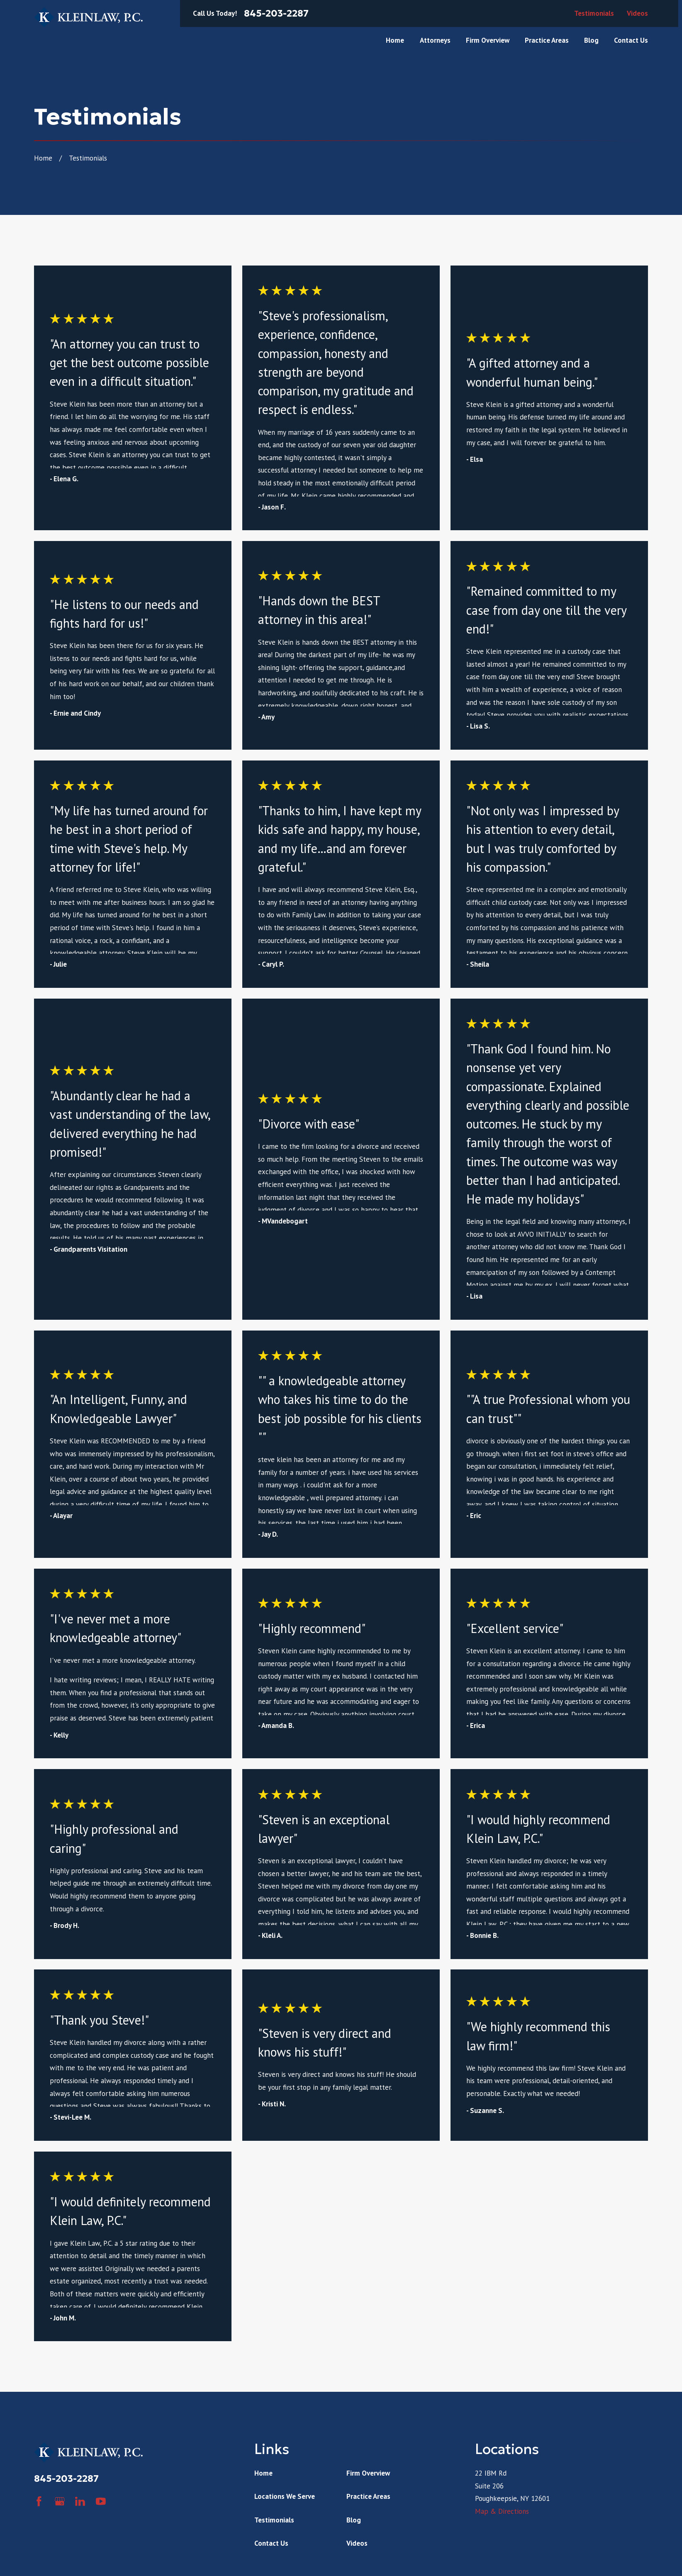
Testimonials (594, 13)
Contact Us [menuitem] (631, 40)
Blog (353, 2520)
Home (263, 2473)
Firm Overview (368, 2473)
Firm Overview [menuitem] (487, 40)
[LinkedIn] (80, 2501)
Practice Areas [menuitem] (547, 40)
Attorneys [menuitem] (435, 40)
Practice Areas (368, 2496)
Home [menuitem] (395, 40)
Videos (637, 13)
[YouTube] (101, 2501)
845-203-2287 (276, 13)
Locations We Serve (284, 2496)
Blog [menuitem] (591, 40)
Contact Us (271, 2543)
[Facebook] (39, 2501)
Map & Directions (502, 2511)
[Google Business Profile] (60, 2501)
